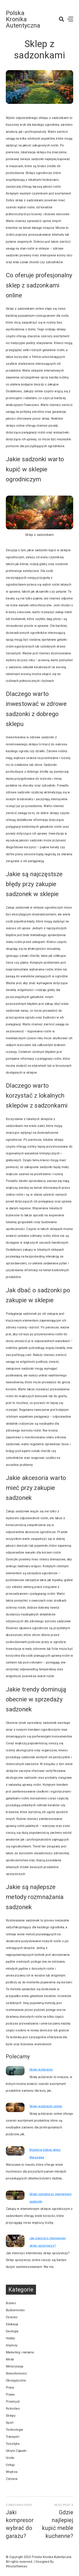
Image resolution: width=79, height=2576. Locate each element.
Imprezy (12, 2345)
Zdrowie (12, 2479)
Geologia (12, 2331)
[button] (61, 19)
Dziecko (12, 2317)
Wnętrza (11, 2472)
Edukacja (12, 2324)
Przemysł (13, 2401)
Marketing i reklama (20, 2352)
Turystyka (12, 2444)
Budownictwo (15, 2310)
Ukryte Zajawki (16, 2451)
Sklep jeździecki (41, 2069)
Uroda (10, 2458)
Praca (10, 2387)
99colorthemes (16, 2566)
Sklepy (11, 2415)
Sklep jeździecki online (45, 2106)
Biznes (11, 2303)
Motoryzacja (14, 2366)
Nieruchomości (16, 2373)
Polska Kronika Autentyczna (23, 19)
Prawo (10, 2394)
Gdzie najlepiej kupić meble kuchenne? (57, 2524)
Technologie (14, 2430)
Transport (12, 2437)
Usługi (10, 2465)
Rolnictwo (13, 2408)
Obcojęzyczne (16, 2380)
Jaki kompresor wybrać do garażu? (20, 2524)
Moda (10, 2359)
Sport (10, 2422)
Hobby (10, 2338)
